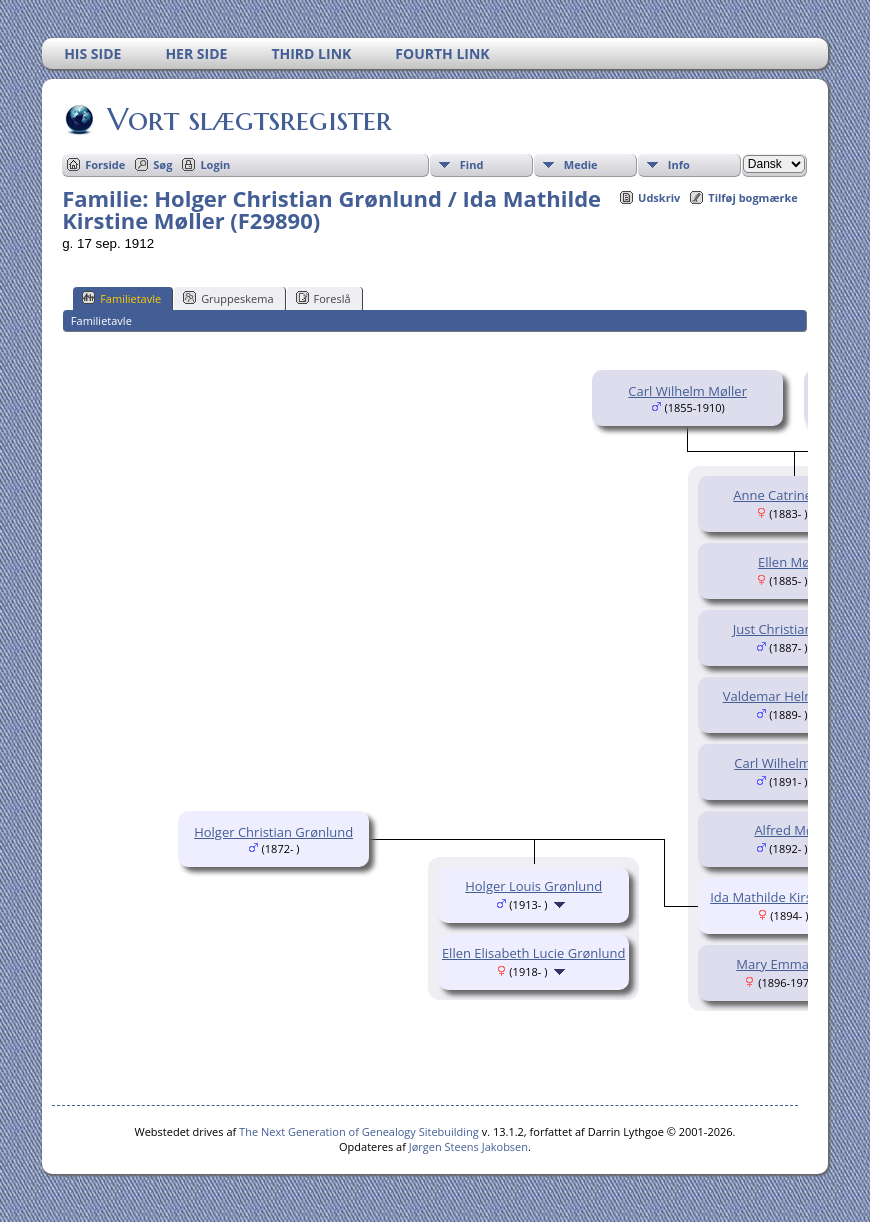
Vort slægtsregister (248, 119)
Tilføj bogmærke (753, 197)
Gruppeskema (228, 298)
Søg (162, 164)
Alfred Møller (793, 830)
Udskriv (659, 197)
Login (215, 164)
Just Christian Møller (794, 629)
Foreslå (323, 298)
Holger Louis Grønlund (533, 886)
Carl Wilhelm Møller (687, 391)
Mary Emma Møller (793, 964)
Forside (105, 164)
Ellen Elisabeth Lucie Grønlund (534, 953)
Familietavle (121, 298)
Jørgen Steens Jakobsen (468, 1146)
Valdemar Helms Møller (794, 696)
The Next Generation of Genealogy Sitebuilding (359, 1131)
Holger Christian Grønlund (273, 832)
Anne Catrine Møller (793, 495)
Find (472, 164)
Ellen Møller (793, 562)
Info (679, 164)
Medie (581, 164)
